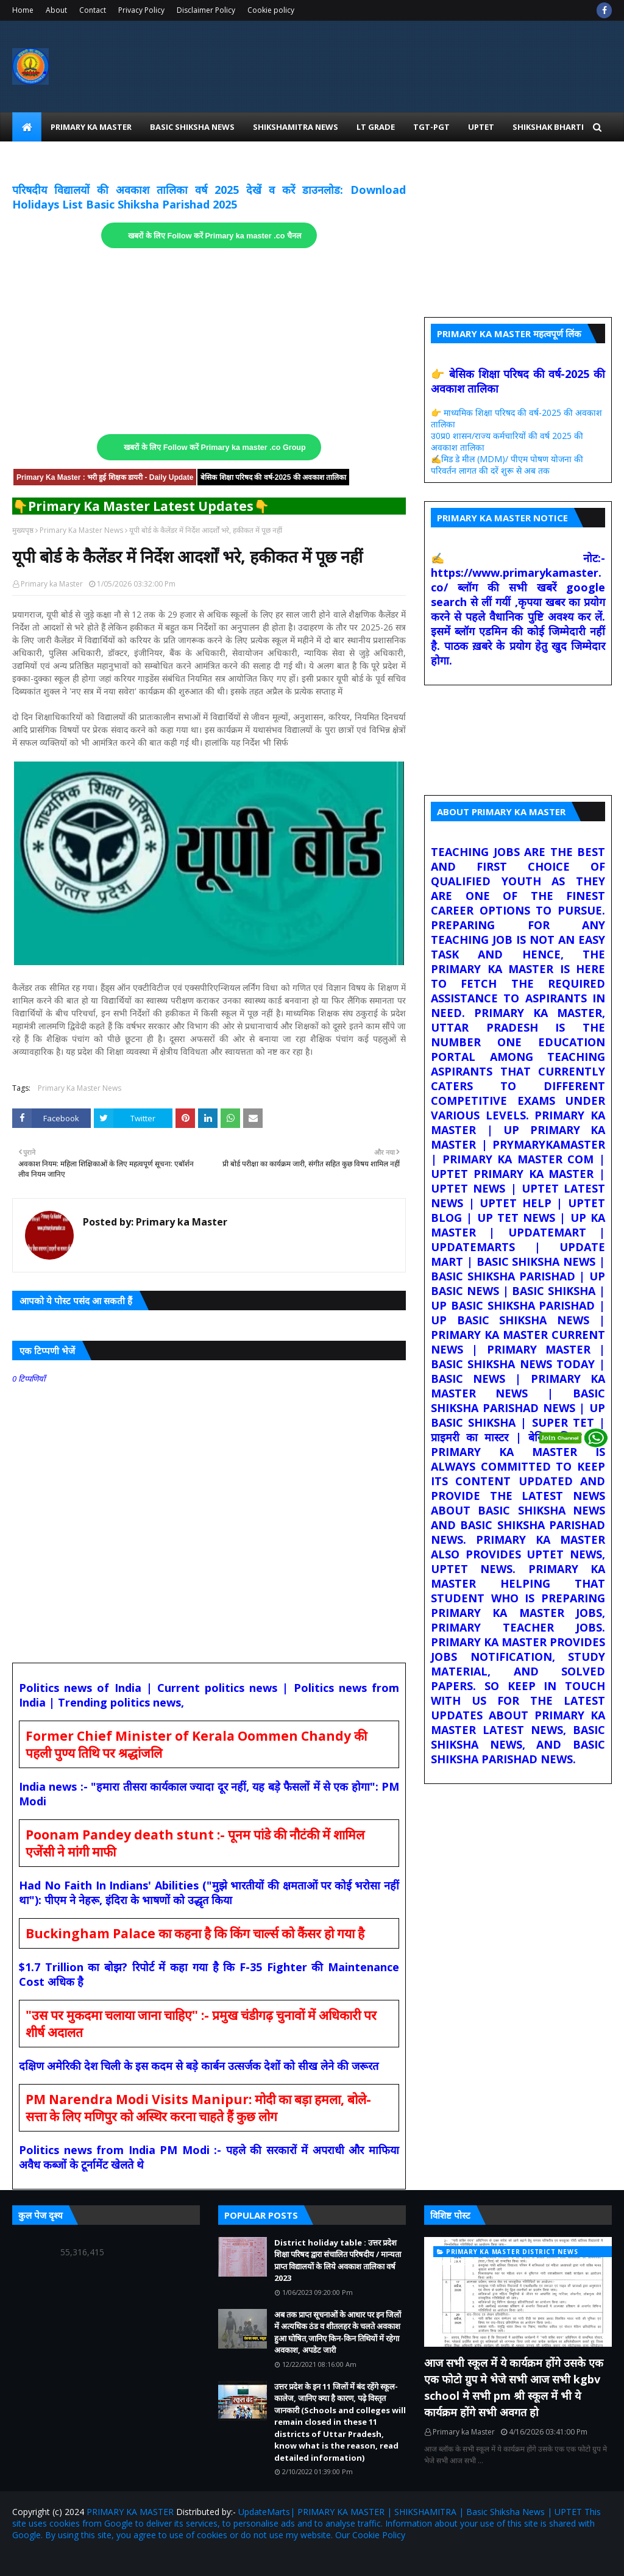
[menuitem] (26, 126)
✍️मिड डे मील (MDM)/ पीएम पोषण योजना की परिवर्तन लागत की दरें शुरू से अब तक (507, 464)
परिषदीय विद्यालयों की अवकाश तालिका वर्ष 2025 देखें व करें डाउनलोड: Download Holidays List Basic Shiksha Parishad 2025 (209, 197)
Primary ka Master (52, 584)
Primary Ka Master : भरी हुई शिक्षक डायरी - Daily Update (104, 477)
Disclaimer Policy (206, 10)
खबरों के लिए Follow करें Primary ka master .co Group (215, 447)
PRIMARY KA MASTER (130, 2511)
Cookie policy (270, 10)
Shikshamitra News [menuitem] (295, 126)
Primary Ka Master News (81, 530)
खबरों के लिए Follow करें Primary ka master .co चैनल (215, 236)
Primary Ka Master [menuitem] (91, 126)
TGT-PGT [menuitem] (431, 126)
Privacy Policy (141, 10)
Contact (92, 10)
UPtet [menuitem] (481, 126)
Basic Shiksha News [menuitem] (192, 126)
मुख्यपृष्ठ (23, 530)
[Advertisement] (209, 341)
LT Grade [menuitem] (375, 126)
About (56, 10)
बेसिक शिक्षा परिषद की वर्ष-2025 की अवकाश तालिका (273, 477)
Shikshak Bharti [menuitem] (548, 126)
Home (23, 10)
